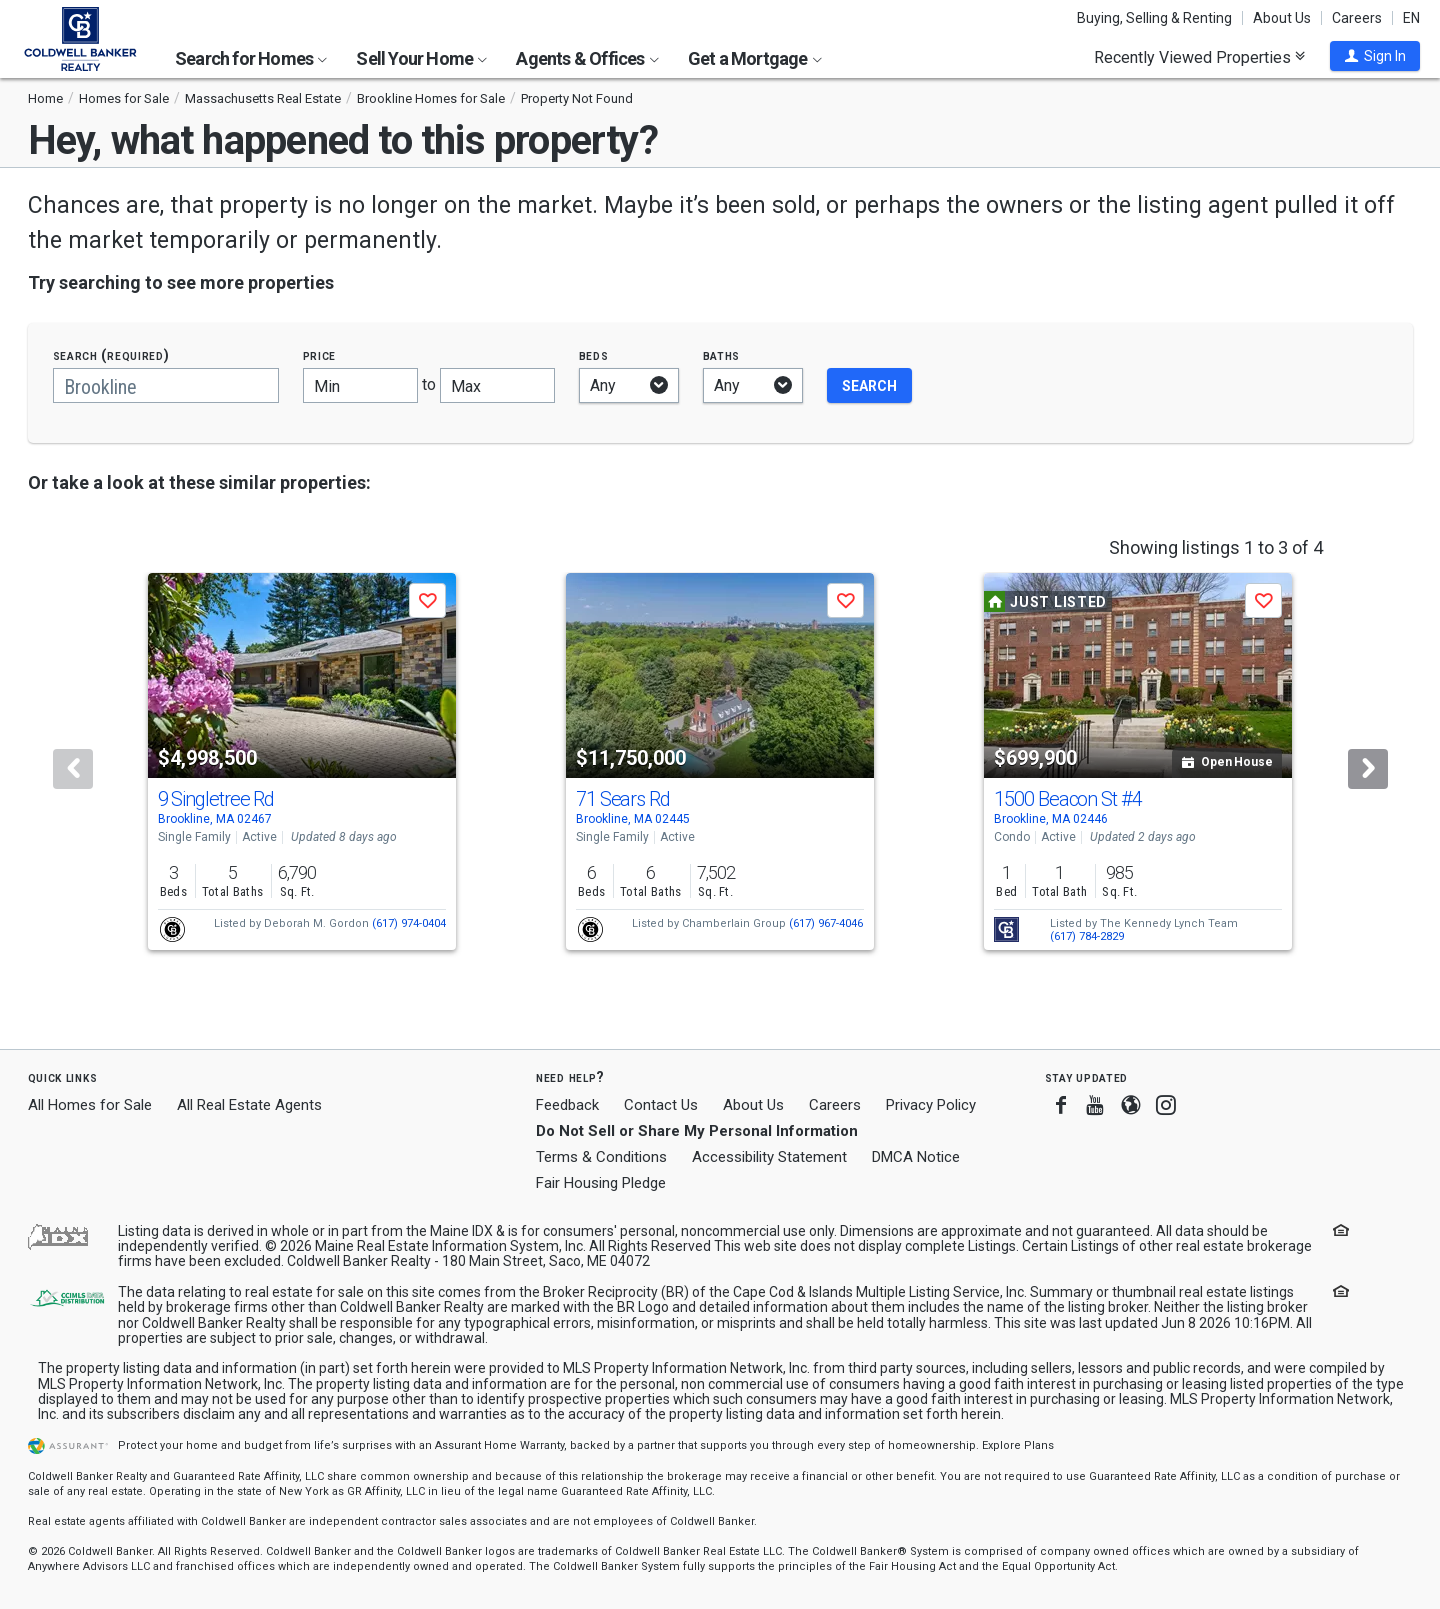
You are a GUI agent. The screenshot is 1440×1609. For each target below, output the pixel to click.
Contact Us (661, 1105)
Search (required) (111, 355)
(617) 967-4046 (826, 923)
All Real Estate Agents (249, 1105)
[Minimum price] (360, 385)
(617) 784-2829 (1087, 936)
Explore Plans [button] (1018, 1445)
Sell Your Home (421, 58)
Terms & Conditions (601, 1157)
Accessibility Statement (769, 1157)
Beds (594, 355)
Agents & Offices (587, 58)
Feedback (567, 1105)
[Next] (1368, 769)
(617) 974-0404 (409, 923)
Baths (722, 355)
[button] (1375, 56)
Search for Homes (251, 58)
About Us (1282, 18)
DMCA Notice (916, 1157)
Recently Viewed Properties (1199, 57)
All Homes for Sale (90, 1105)
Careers (1357, 18)
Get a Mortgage (755, 58)
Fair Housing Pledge (601, 1183)
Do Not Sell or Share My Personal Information (697, 1131)
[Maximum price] (497, 385)
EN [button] (1411, 18)
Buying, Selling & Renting (1154, 18)
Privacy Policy (931, 1105)
